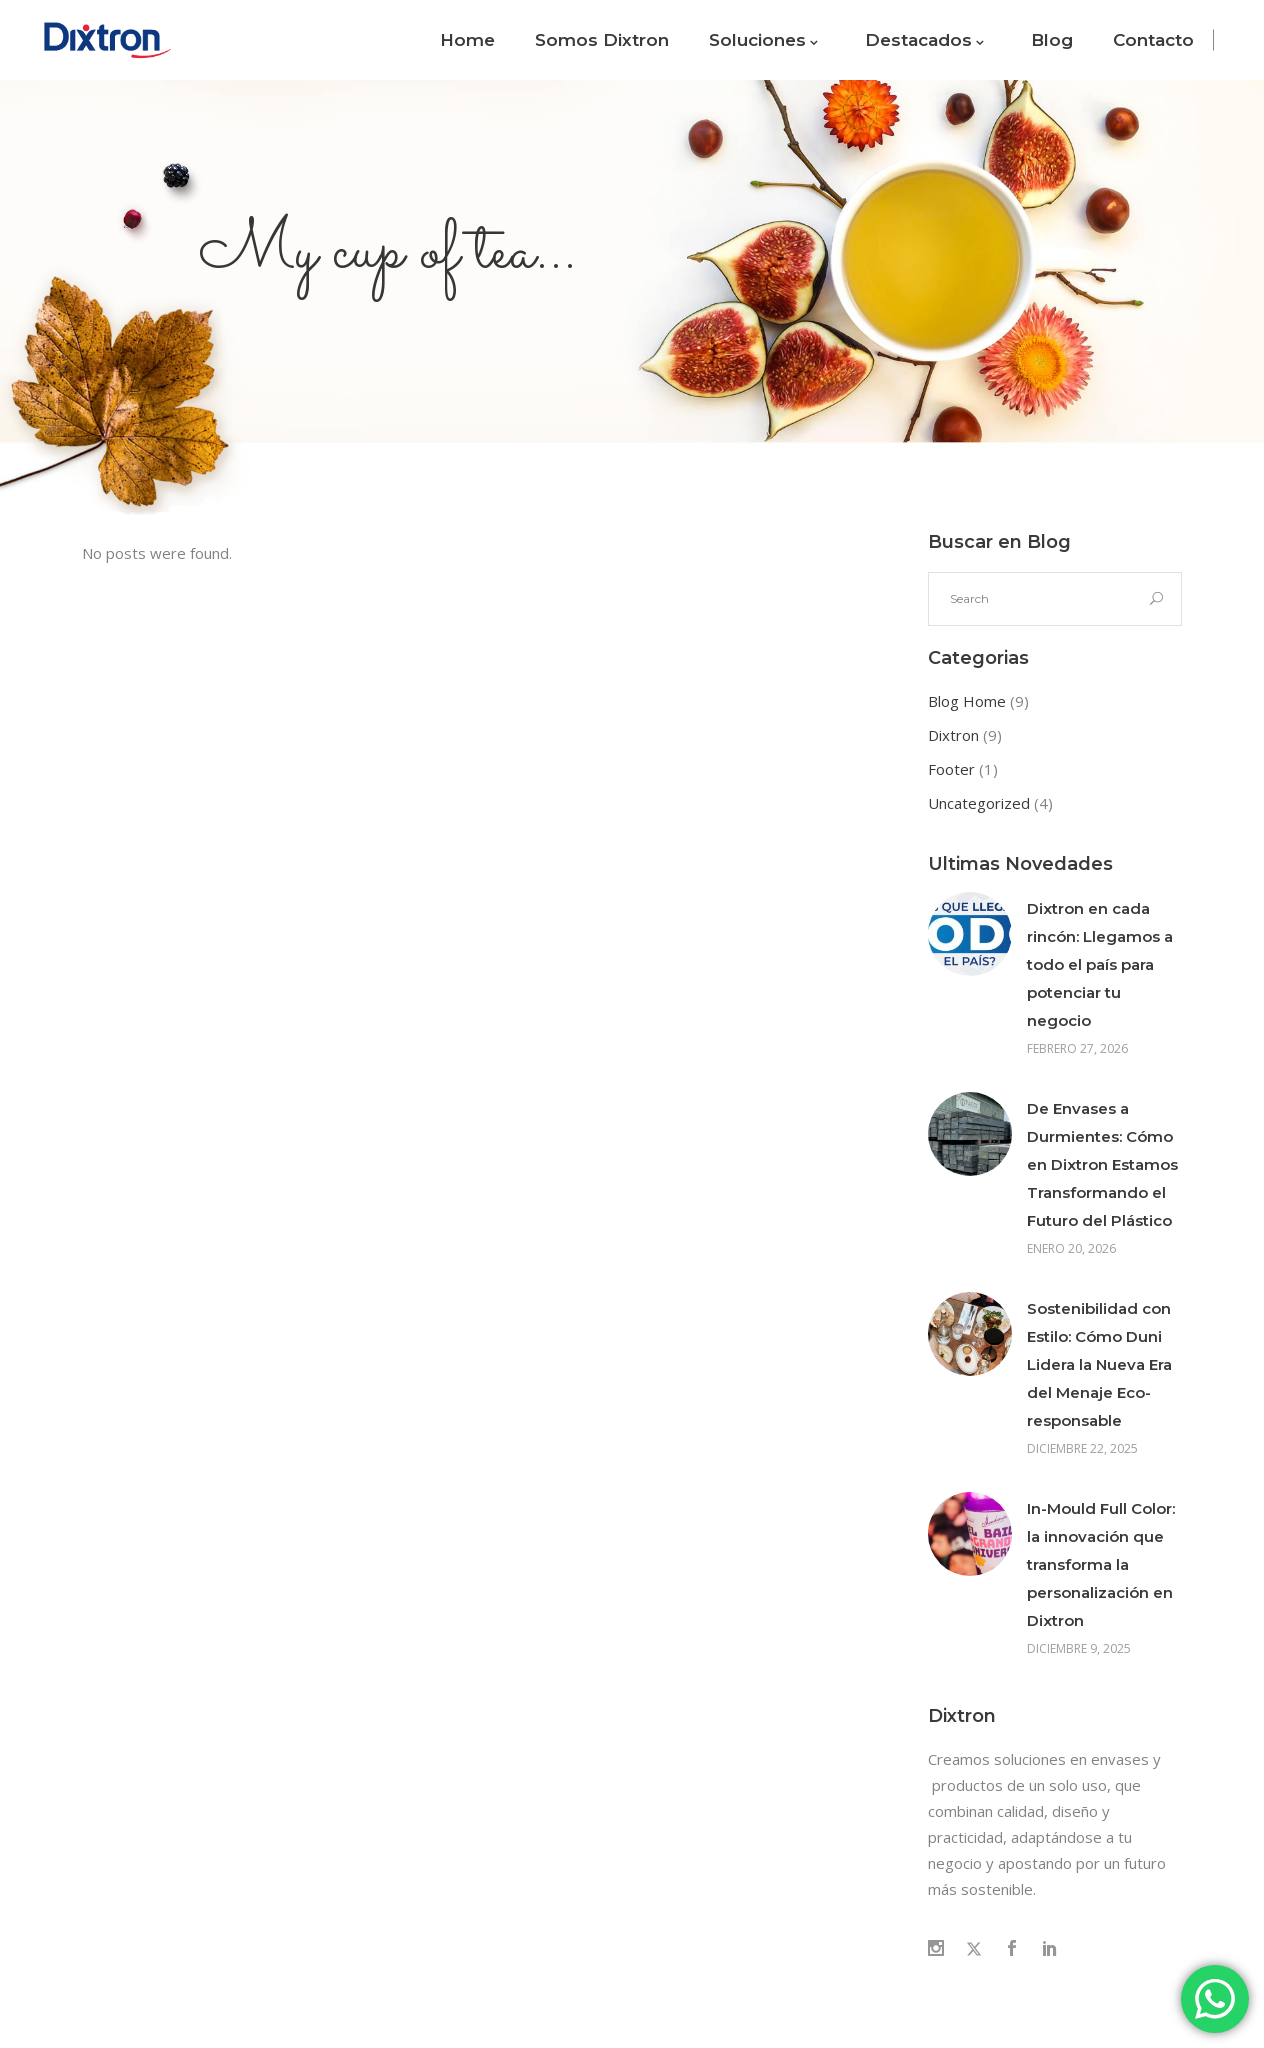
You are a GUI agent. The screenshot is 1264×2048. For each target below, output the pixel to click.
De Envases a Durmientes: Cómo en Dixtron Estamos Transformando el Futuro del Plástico (1102, 1164)
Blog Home (967, 701)
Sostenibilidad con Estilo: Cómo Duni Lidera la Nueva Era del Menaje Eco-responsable (1099, 1364)
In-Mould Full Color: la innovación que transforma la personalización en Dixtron (1101, 1564)
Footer (951, 769)
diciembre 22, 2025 (1082, 1448)
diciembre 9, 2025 (1079, 1648)
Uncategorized (979, 803)
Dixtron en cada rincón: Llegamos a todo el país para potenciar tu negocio (1100, 964)
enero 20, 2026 (1071, 1248)
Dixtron (953, 735)
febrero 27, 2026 (1077, 1048)
